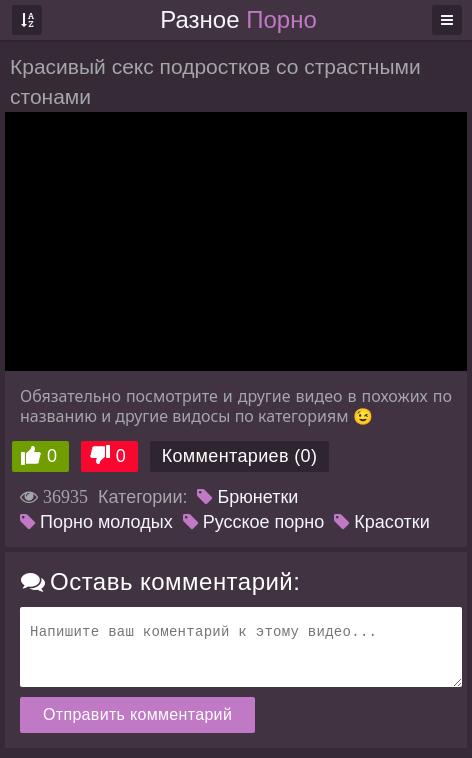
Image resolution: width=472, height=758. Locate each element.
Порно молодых (96, 522)
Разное (238, 19)
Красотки (382, 522)
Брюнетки (247, 497)
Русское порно (254, 522)
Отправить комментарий (137, 714)
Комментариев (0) (240, 456)
